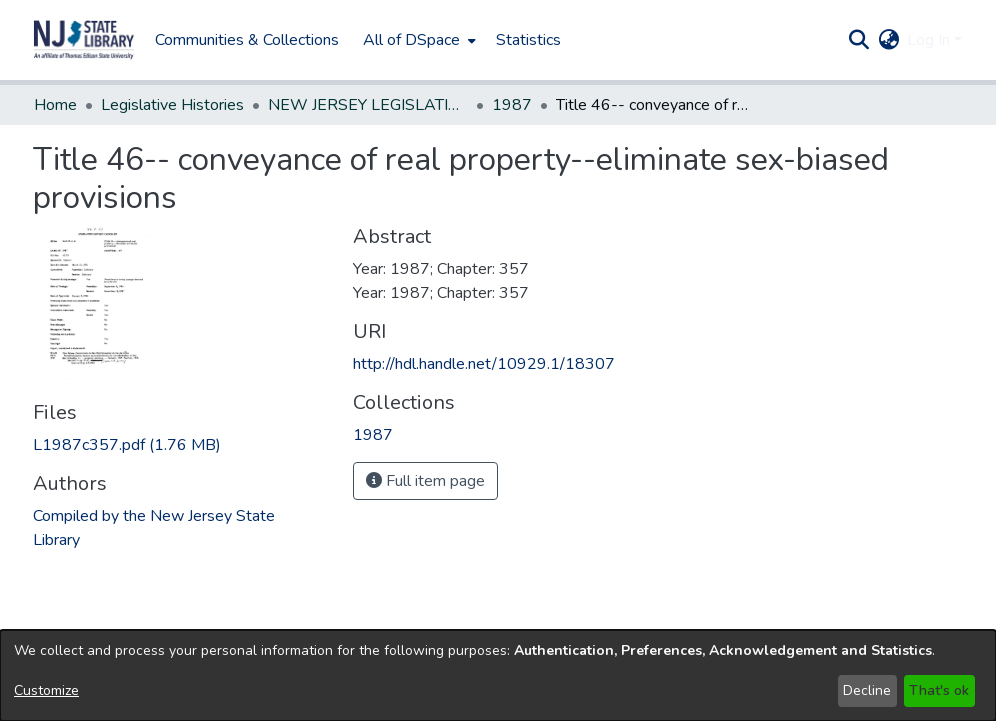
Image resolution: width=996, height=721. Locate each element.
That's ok (939, 690)
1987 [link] (512, 105)
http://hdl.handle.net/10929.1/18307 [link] (484, 364)
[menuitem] (417, 40)
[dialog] (498, 675)
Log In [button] (930, 40)
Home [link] (55, 105)
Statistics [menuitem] (528, 40)
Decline (867, 690)
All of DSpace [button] (411, 40)
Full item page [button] (425, 481)
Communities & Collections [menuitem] (247, 40)
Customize (46, 690)
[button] (84, 40)
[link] (127, 445)
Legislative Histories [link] (172, 105)
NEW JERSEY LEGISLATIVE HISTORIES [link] (368, 105)
